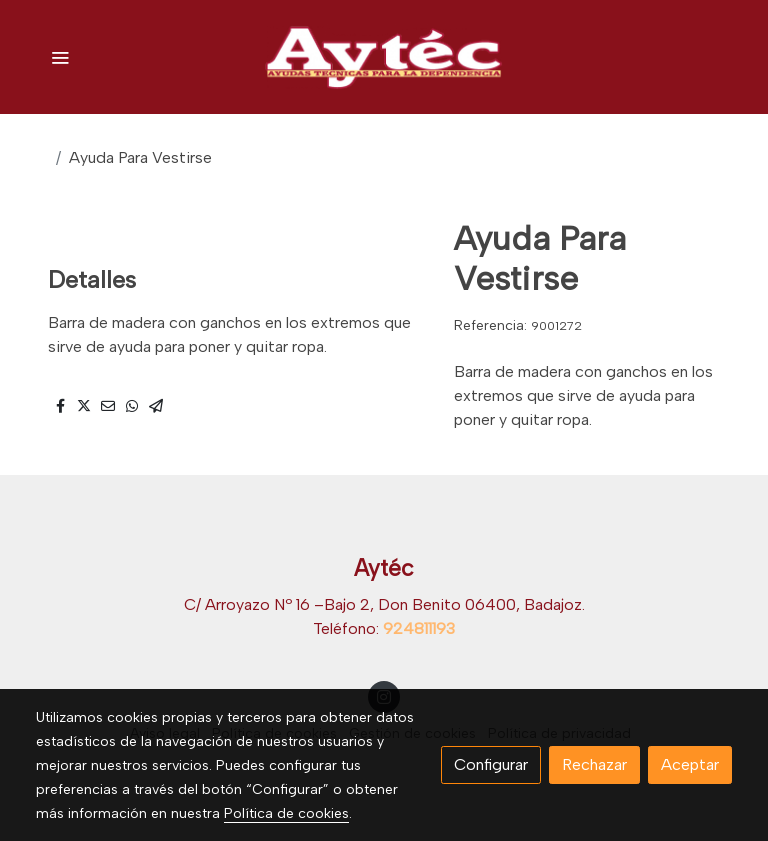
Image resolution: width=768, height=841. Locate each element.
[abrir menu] (60, 57)
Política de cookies (286, 813)
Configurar (491, 764)
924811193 (419, 628)
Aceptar (690, 764)
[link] (384, 57)
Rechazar (594, 764)
